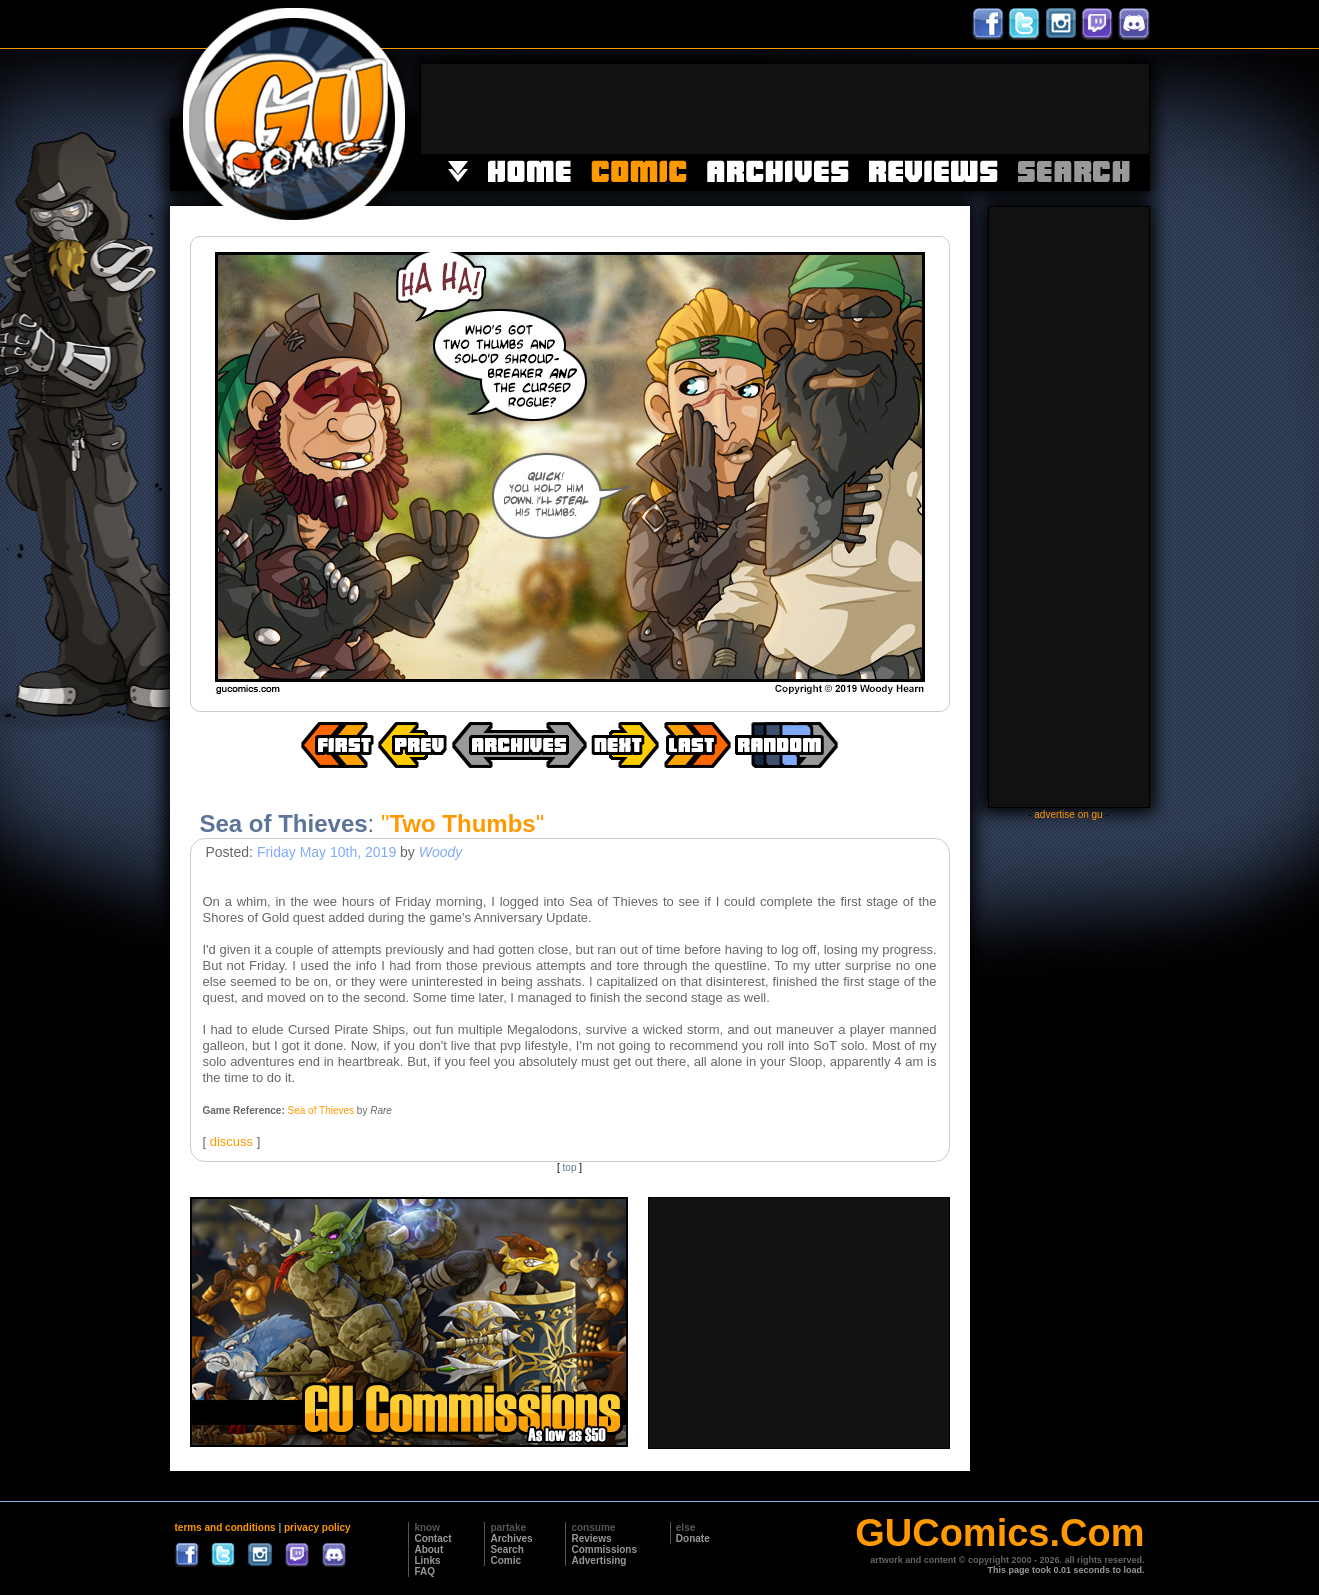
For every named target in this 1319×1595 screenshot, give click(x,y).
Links (427, 1560)
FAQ (424, 1571)
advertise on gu (1068, 814)
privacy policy (317, 1527)
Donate (693, 1538)
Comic (505, 1560)
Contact (432, 1538)
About (428, 1549)
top (570, 1167)
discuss (231, 1141)
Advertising (598, 1560)
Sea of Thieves (321, 1110)
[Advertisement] (785, 109)
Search (506, 1549)
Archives (511, 1538)
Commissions (604, 1549)
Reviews (591, 1538)
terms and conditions (225, 1527)
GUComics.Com (999, 1533)
